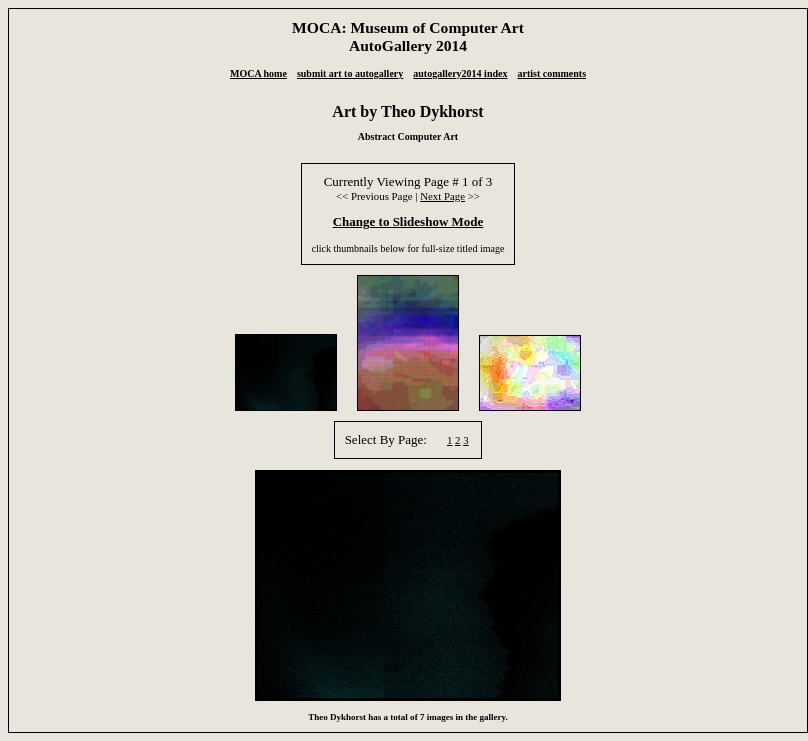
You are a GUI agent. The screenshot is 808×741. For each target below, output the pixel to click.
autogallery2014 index (460, 73)
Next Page (442, 196)
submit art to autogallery (350, 73)
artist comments (551, 73)
